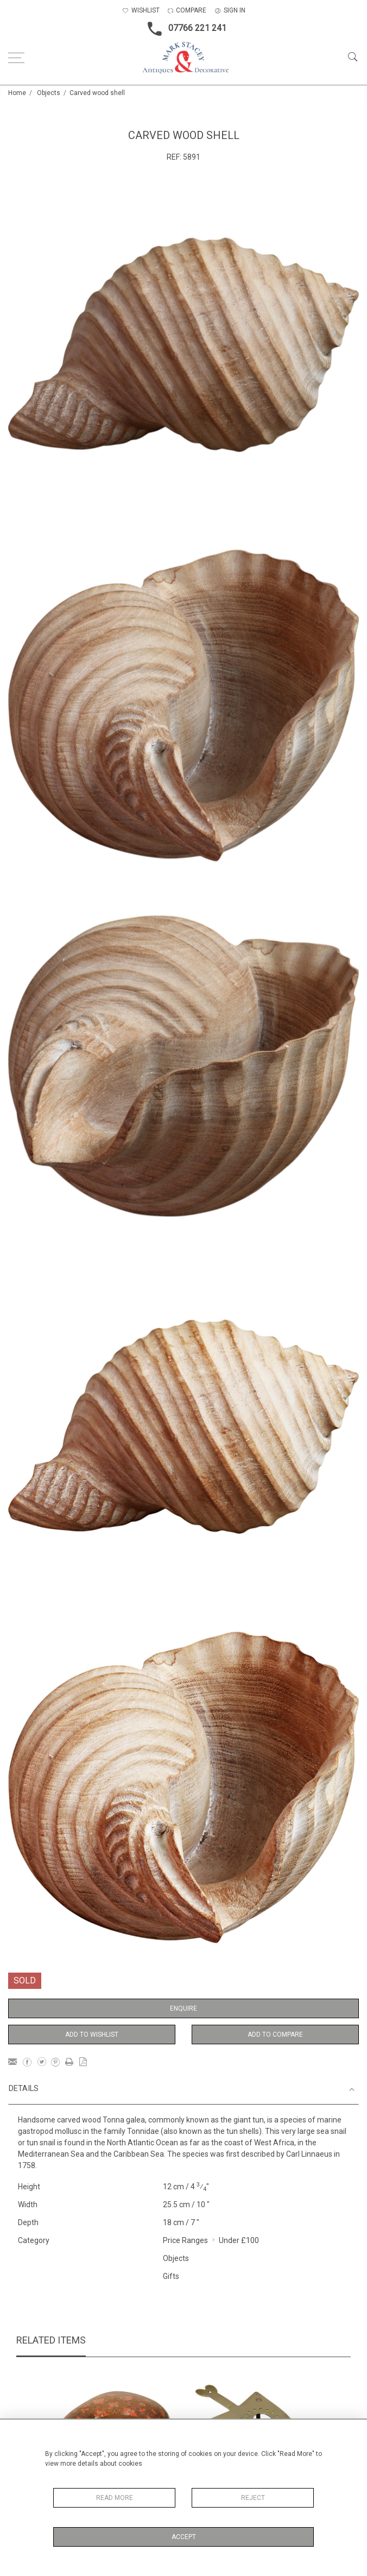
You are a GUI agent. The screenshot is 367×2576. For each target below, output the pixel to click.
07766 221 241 (183, 29)
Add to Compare (275, 2034)
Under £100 (239, 2240)
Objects (48, 93)
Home (17, 93)
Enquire (183, 2008)
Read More (114, 2498)
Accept (184, 2537)
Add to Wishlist (91, 2034)
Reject (253, 2498)
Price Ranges (185, 2240)
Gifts (171, 2276)
